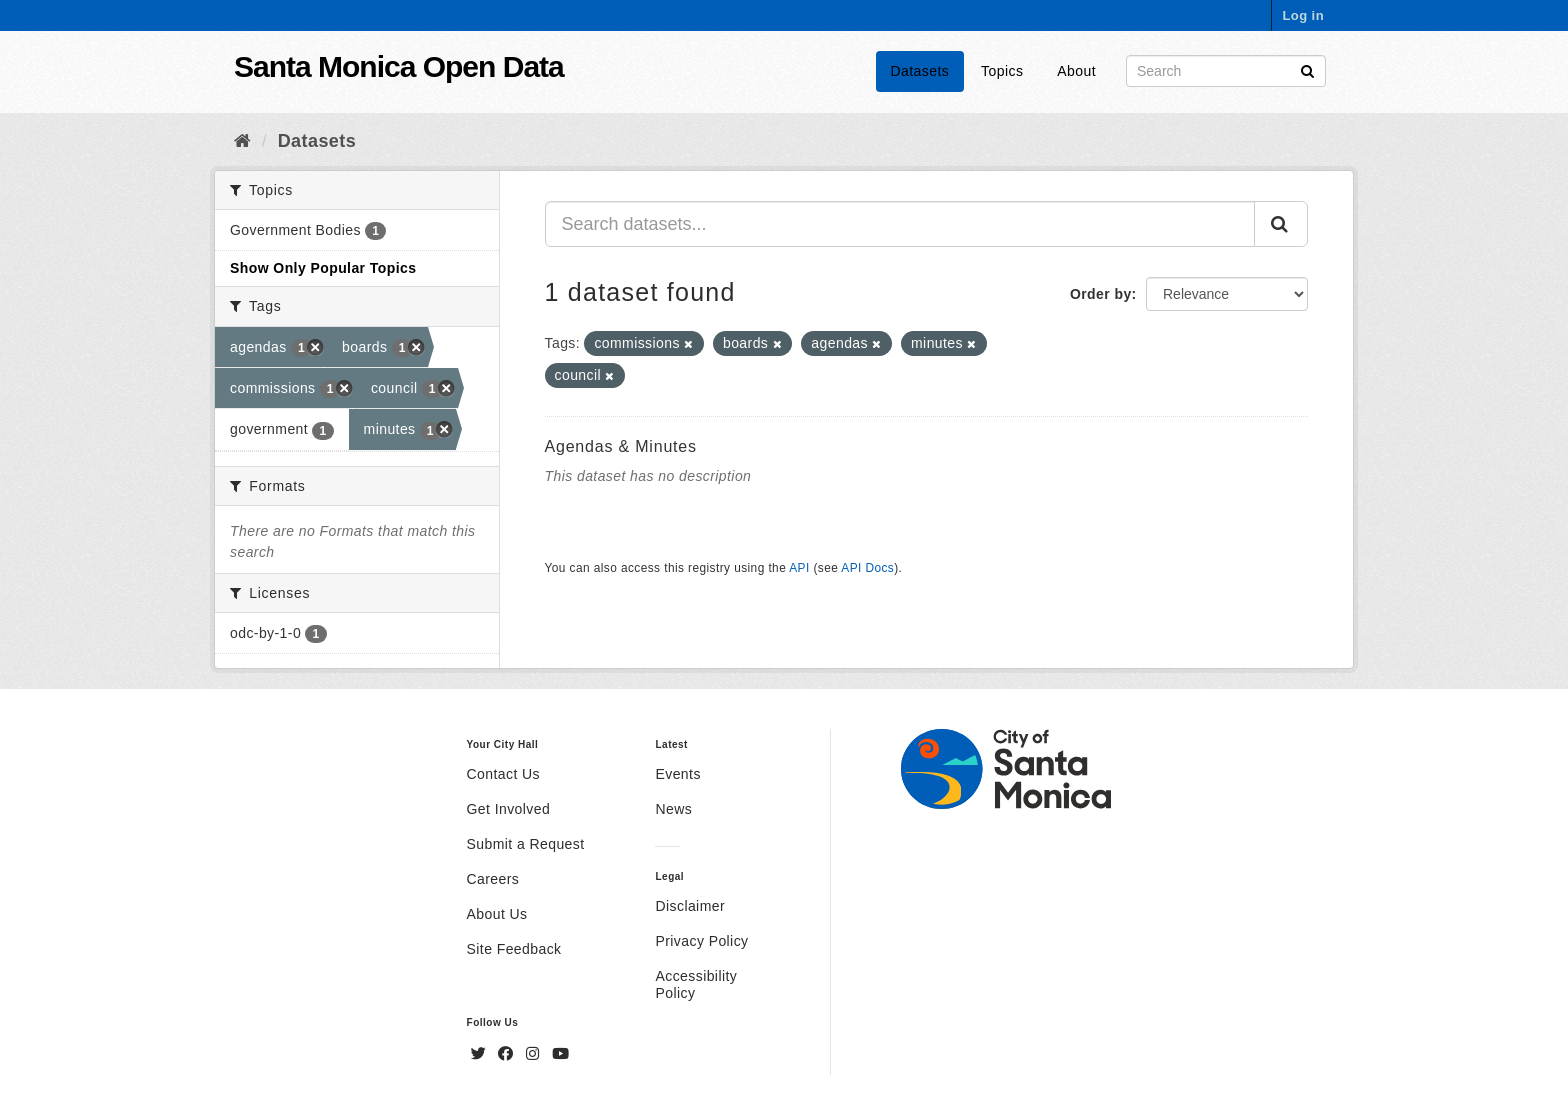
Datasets (920, 71)
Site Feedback (514, 949)
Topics (1002, 71)
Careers (493, 879)
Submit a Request (526, 844)
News (673, 809)
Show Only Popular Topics (323, 268)
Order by (1101, 294)
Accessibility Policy (696, 984)
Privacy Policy (701, 941)
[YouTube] (560, 1054)
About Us (497, 914)
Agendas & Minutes (621, 446)
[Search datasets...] (900, 224)
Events (677, 774)
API (799, 568)
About (1076, 71)
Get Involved (509, 809)
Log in (1303, 15)
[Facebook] (508, 1054)
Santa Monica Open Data (399, 66)
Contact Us (503, 774)
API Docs (867, 568)
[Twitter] (481, 1054)
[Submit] (1307, 69)
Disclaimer (690, 906)
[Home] (242, 141)
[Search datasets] (1226, 71)
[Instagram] (535, 1054)
